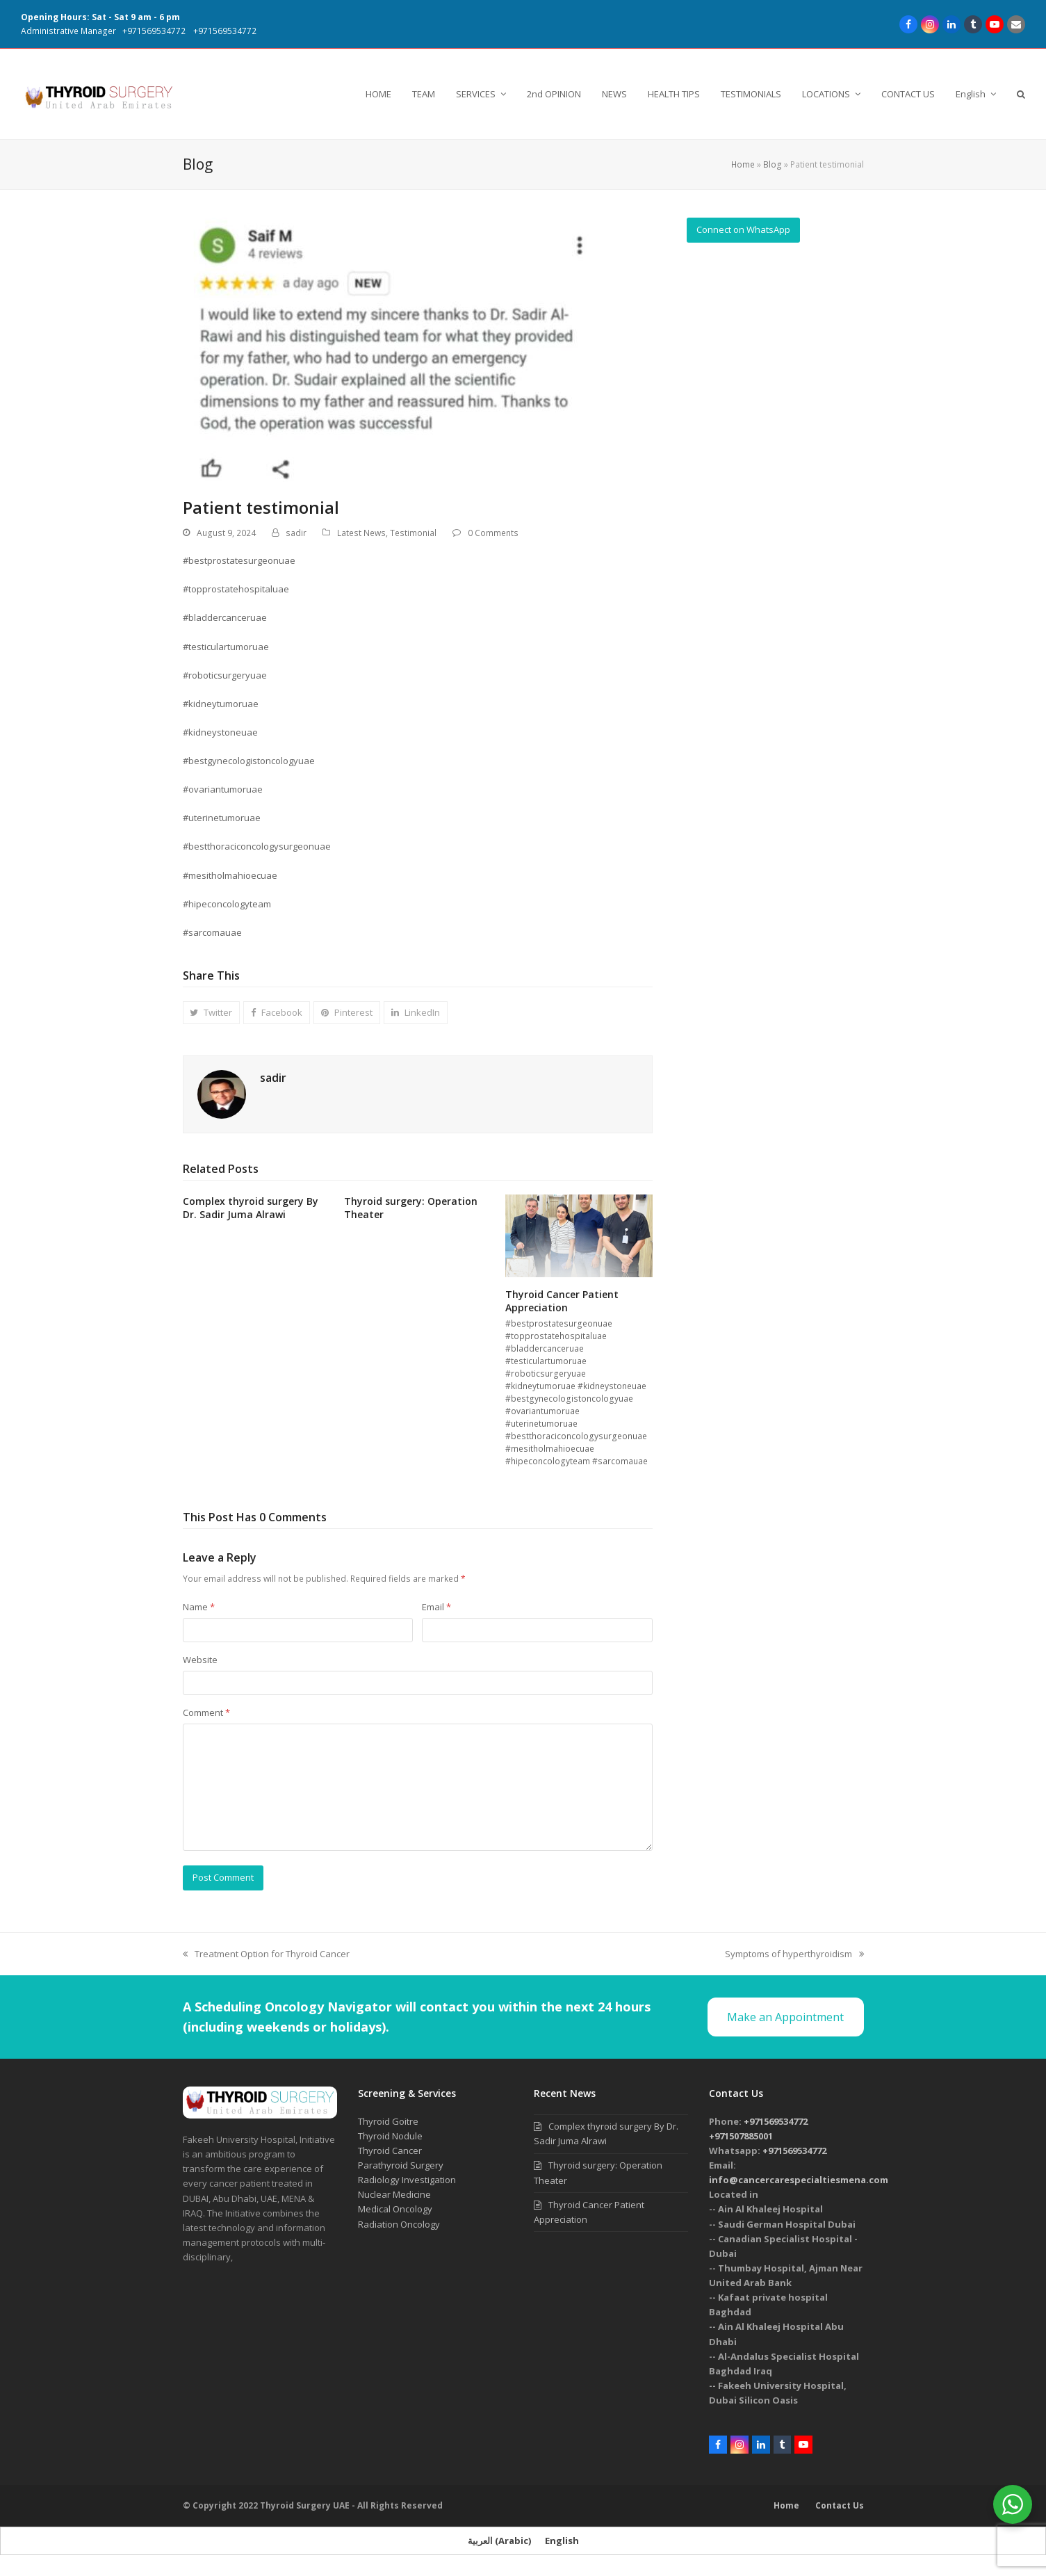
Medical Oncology (395, 2209)
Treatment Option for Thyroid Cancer (266, 1954)
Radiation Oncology (399, 2224)
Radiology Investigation (407, 2179)
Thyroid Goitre (388, 2121)
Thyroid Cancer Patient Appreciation (562, 1301)
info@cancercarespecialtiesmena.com (798, 2179)
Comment (206, 1712)
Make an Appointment (785, 2017)
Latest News (361, 533)
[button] (1021, 94)
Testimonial (413, 533)
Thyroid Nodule (390, 2136)
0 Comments (493, 533)
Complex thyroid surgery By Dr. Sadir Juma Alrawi (250, 1207)
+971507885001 (741, 2136)
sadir (296, 533)
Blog (772, 164)
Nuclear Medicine (394, 2194)
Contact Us (839, 2505)
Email (436, 1607)
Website (200, 1659)
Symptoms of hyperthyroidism (794, 1954)
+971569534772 (154, 31)
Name (199, 1607)
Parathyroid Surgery (400, 2165)
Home (743, 164)
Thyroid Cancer (390, 2150)
